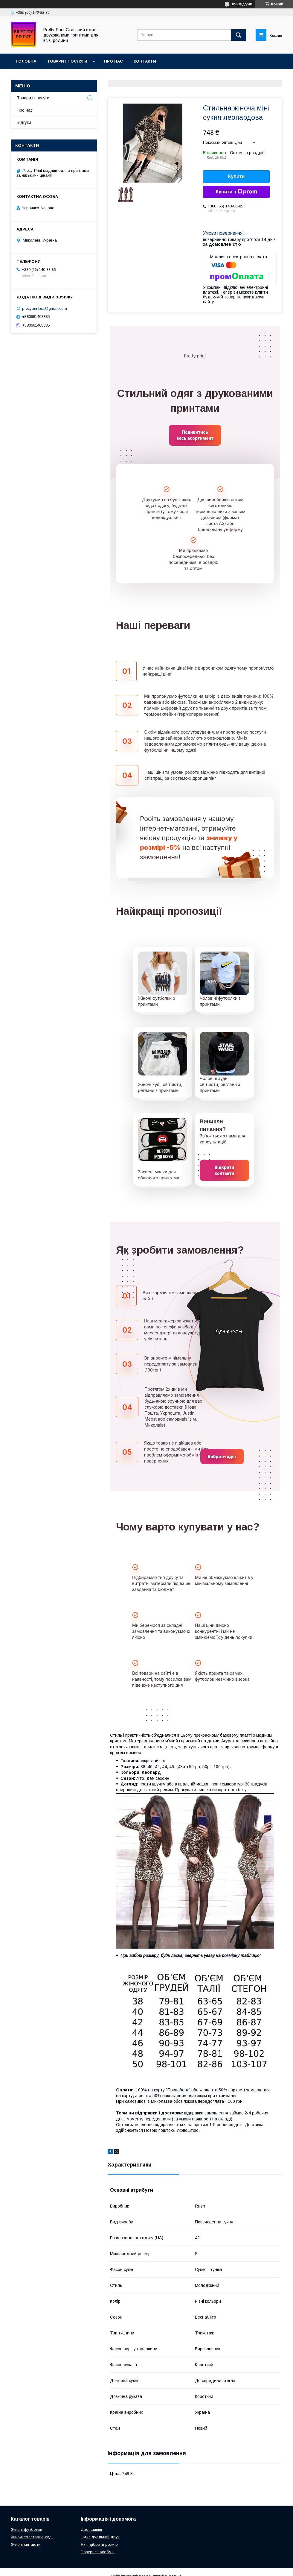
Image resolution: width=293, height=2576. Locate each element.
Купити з (236, 192)
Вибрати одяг (222, 1456)
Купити (236, 176)
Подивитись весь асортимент (194, 435)
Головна (26, 61)
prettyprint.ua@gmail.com (44, 308)
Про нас (113, 61)
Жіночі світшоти (25, 2544)
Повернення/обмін (98, 2552)
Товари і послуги (67, 61)
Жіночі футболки (26, 2529)
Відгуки (24, 122)
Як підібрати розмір (99, 2544)
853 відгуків (242, 4)
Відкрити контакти (224, 1170)
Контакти (145, 61)
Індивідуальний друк (100, 2537)
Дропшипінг (92, 2529)
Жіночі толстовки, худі (32, 2537)
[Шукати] (238, 35)
